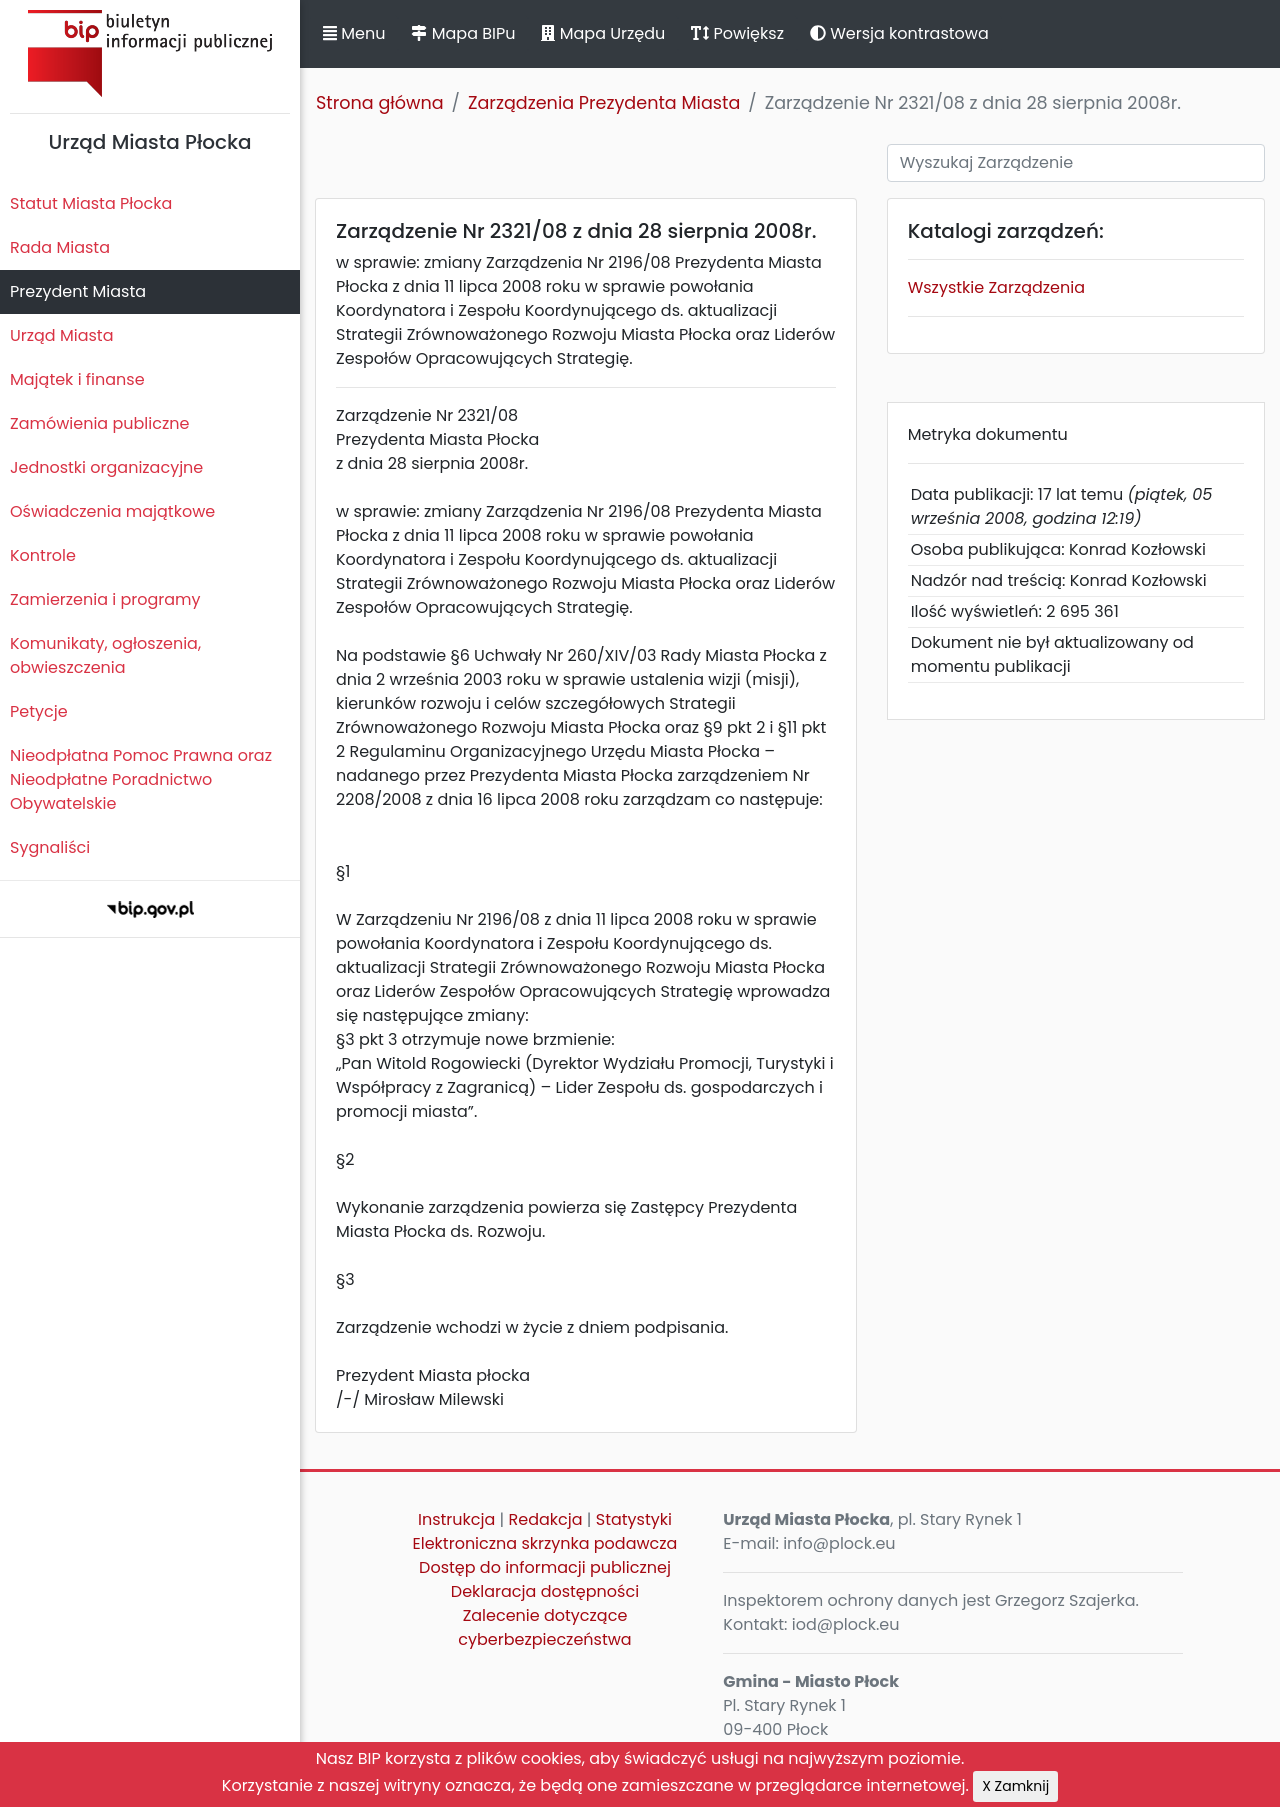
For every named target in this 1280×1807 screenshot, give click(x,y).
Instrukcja (456, 1519)
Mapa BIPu (463, 33)
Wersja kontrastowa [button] (899, 33)
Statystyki (634, 1519)
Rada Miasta (60, 247)
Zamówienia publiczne (99, 423)
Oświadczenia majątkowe (112, 511)
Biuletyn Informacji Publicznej (150, 53)
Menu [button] (354, 33)
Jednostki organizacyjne (106, 467)
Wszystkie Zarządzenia (996, 287)
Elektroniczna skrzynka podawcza (545, 1543)
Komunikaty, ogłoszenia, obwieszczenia (105, 655)
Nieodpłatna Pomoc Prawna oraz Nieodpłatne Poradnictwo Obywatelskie (141, 779)
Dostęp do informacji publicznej (545, 1567)
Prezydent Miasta (78, 291)
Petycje (39, 711)
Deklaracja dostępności (545, 1591)
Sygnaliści (50, 847)
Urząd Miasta (61, 335)
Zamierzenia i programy (105, 599)
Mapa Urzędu (603, 33)
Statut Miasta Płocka (91, 203)
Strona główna (380, 103)
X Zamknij (1015, 1786)
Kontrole (43, 555)
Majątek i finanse (77, 379)
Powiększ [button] (737, 33)
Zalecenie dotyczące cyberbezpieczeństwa (544, 1627)
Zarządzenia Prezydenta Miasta (604, 103)
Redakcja (546, 1519)
